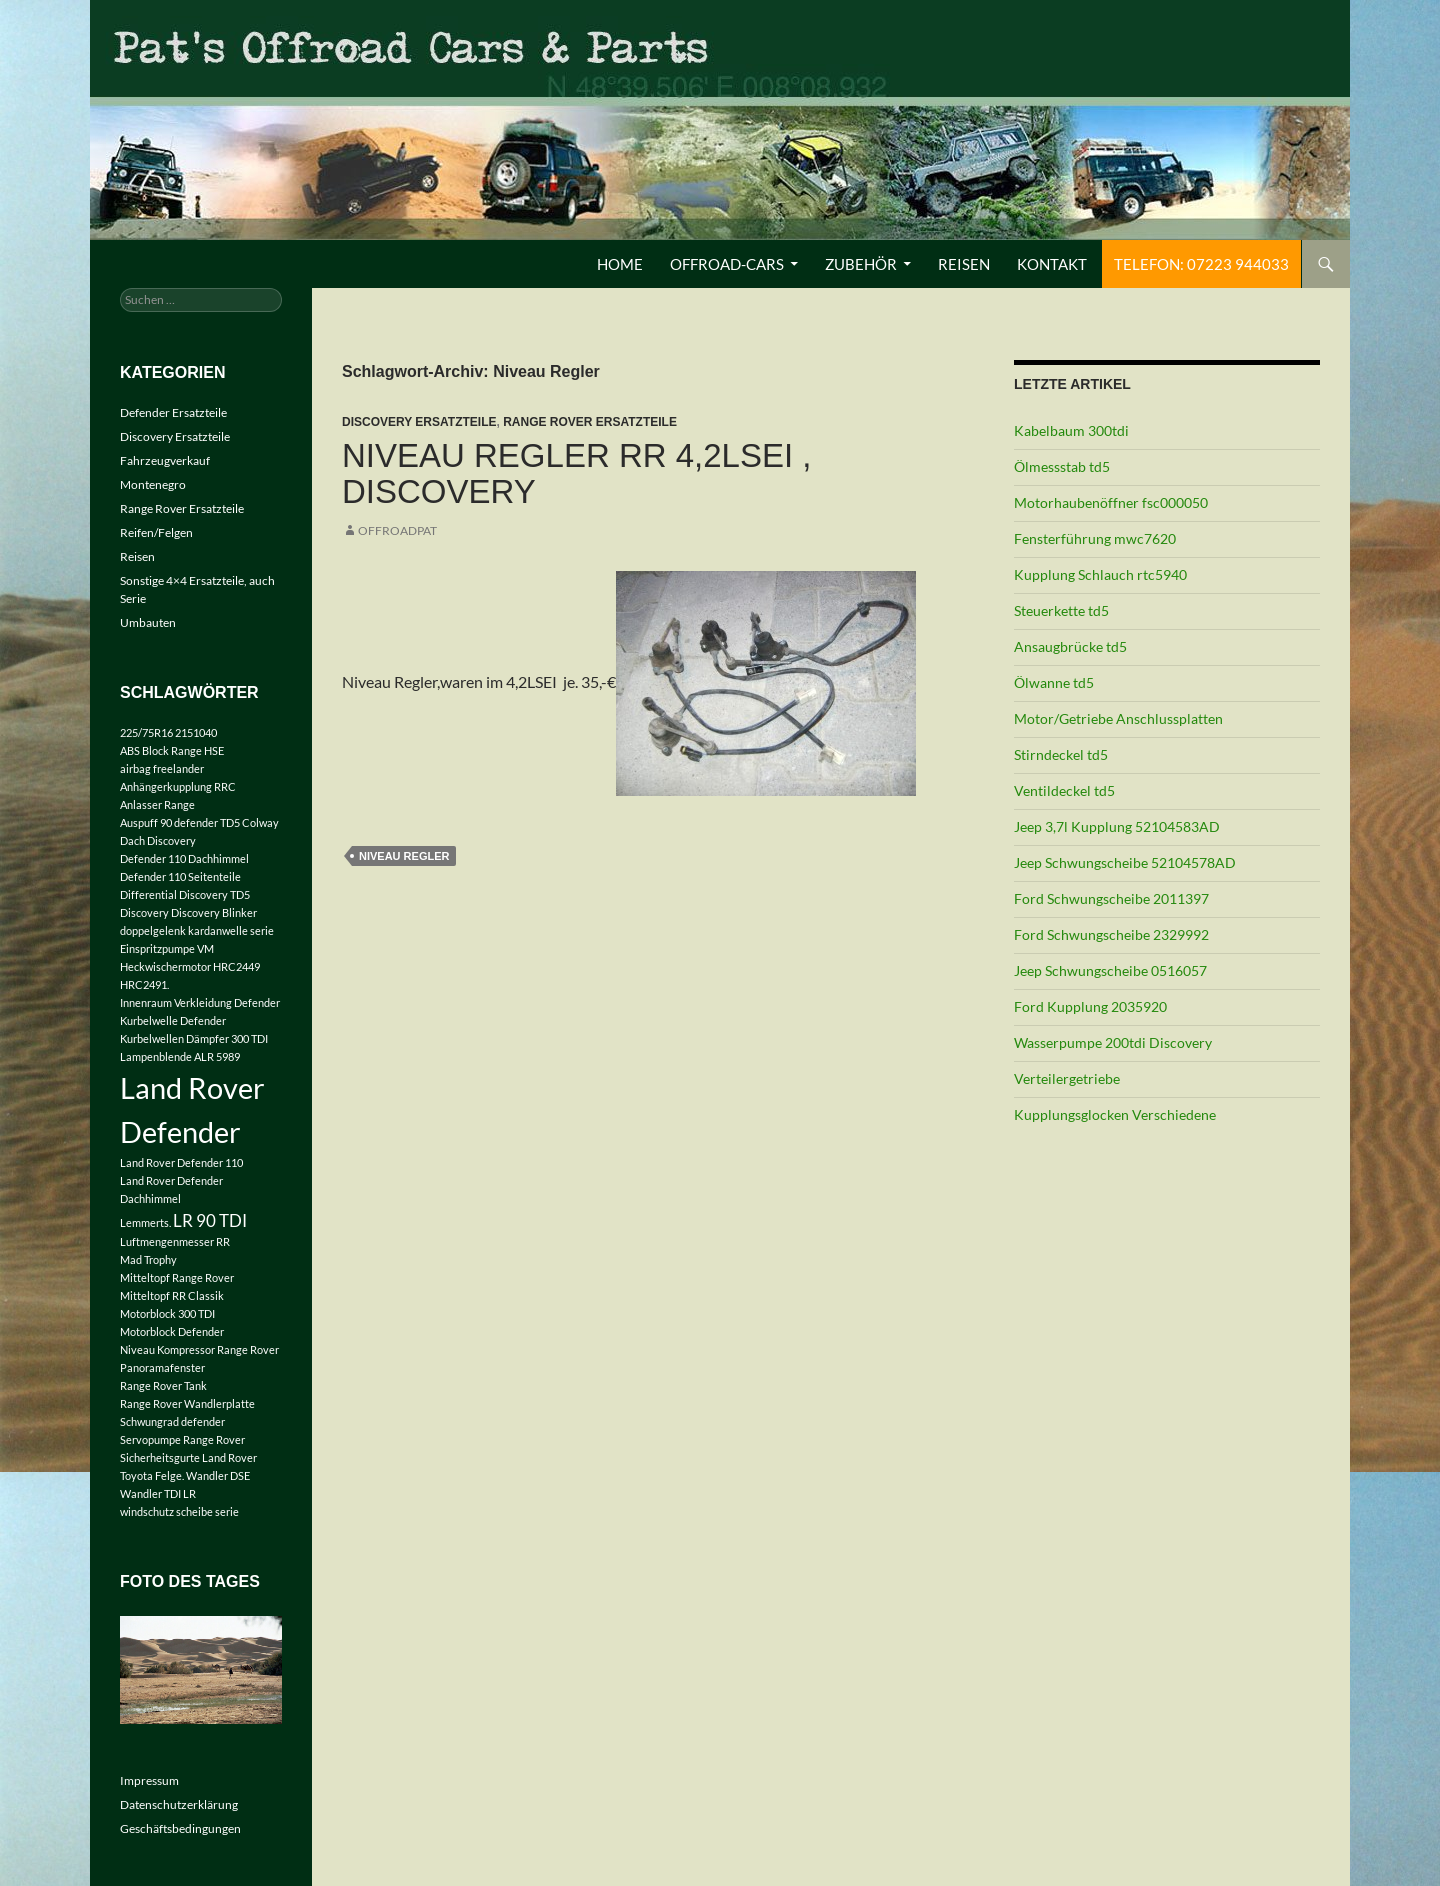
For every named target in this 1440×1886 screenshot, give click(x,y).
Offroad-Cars (727, 264)
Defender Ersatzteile (173, 412)
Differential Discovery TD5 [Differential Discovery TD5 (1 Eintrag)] (185, 894)
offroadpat (397, 530)
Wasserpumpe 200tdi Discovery (1113, 1042)
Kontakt (1052, 264)
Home (620, 264)
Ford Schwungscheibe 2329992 (1111, 934)
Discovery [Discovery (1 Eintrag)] (144, 912)
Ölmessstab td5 (1062, 466)
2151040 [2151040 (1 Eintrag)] (196, 732)
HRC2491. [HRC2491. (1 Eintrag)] (144, 984)
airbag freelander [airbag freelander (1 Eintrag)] (162, 768)
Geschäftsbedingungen (180, 1828)
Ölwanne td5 (1054, 682)
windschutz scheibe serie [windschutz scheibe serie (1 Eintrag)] (179, 1511)
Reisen (964, 264)
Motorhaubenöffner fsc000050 (1111, 502)
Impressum (149, 1780)
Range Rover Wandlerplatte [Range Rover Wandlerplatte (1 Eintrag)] (187, 1403)
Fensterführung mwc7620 (1095, 538)
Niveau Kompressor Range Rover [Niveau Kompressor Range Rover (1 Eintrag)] (199, 1349)
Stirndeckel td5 (1061, 754)
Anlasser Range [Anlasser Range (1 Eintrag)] (157, 804)
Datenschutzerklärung (179, 1804)
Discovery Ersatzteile (419, 422)
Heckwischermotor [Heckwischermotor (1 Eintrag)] (165, 966)
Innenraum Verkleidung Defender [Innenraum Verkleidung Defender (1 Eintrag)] (200, 1002)
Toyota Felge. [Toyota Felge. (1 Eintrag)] (152, 1475)
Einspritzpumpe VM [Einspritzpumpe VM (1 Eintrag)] (167, 948)
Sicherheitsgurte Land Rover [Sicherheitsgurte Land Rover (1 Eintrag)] (188, 1457)
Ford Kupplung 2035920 (1090, 1006)
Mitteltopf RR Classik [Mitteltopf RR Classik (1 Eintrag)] (172, 1295)
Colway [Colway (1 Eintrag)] (260, 822)
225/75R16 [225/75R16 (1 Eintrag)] (146, 732)
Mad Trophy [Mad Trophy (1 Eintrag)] (148, 1259)
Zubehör (861, 264)
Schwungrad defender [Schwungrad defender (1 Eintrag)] (172, 1421)
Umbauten (148, 622)
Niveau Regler (404, 856)
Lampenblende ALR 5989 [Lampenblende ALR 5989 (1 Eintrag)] (180, 1056)
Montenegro (153, 484)
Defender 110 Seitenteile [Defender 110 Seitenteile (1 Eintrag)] (180, 876)
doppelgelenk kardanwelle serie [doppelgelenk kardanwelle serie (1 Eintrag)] (197, 930)
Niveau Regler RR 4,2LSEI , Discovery (577, 473)
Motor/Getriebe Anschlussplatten (1118, 718)
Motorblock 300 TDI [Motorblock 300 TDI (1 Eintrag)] (167, 1313)
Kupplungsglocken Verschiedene (1115, 1114)
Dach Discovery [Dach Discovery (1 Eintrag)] (158, 840)
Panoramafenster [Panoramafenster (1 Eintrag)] (162, 1367)
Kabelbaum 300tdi (1071, 430)
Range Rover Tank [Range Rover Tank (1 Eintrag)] (163, 1385)
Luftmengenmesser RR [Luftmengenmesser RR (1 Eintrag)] (175, 1241)
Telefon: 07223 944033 (1201, 264)
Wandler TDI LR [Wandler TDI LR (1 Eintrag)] (158, 1493)
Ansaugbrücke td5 (1070, 646)
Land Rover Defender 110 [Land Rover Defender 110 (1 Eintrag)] (181, 1162)
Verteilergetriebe (1067, 1078)
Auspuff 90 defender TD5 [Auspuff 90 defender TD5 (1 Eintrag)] (180, 822)
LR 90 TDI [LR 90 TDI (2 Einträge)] (210, 1220)
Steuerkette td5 (1061, 610)
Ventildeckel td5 (1064, 790)
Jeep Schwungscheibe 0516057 (1110, 970)
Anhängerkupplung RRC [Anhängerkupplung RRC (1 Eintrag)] (178, 786)
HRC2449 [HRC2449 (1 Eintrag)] (236, 966)
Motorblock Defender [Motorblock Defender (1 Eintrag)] (172, 1331)
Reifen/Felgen (156, 532)
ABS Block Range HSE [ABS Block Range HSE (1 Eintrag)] (172, 750)
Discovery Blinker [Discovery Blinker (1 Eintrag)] (214, 912)
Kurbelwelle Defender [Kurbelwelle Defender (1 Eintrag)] (173, 1020)
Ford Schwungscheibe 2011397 (1111, 898)
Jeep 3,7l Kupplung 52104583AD (1117, 826)
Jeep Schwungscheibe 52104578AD (1125, 862)
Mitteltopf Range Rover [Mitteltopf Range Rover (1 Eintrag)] (177, 1277)
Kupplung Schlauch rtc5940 (1100, 574)
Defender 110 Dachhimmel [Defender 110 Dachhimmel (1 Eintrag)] (184, 858)
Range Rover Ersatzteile (590, 422)
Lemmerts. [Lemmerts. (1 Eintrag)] (145, 1222)
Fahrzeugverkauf (165, 460)
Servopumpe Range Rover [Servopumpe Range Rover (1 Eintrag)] (182, 1439)
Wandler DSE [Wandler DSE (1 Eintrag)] (218, 1475)
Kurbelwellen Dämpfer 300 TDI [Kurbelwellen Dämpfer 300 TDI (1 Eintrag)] (194, 1038)
